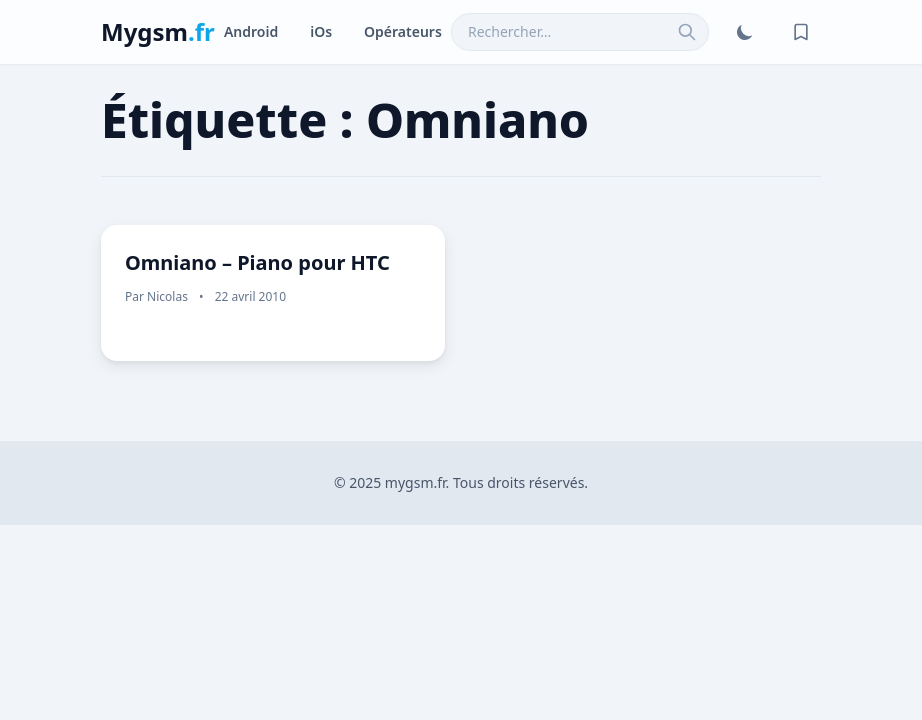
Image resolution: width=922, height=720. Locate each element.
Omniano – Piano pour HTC (257, 262)
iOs (321, 31)
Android (251, 31)
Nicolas (167, 296)
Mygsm (158, 31)
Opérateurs (403, 31)
